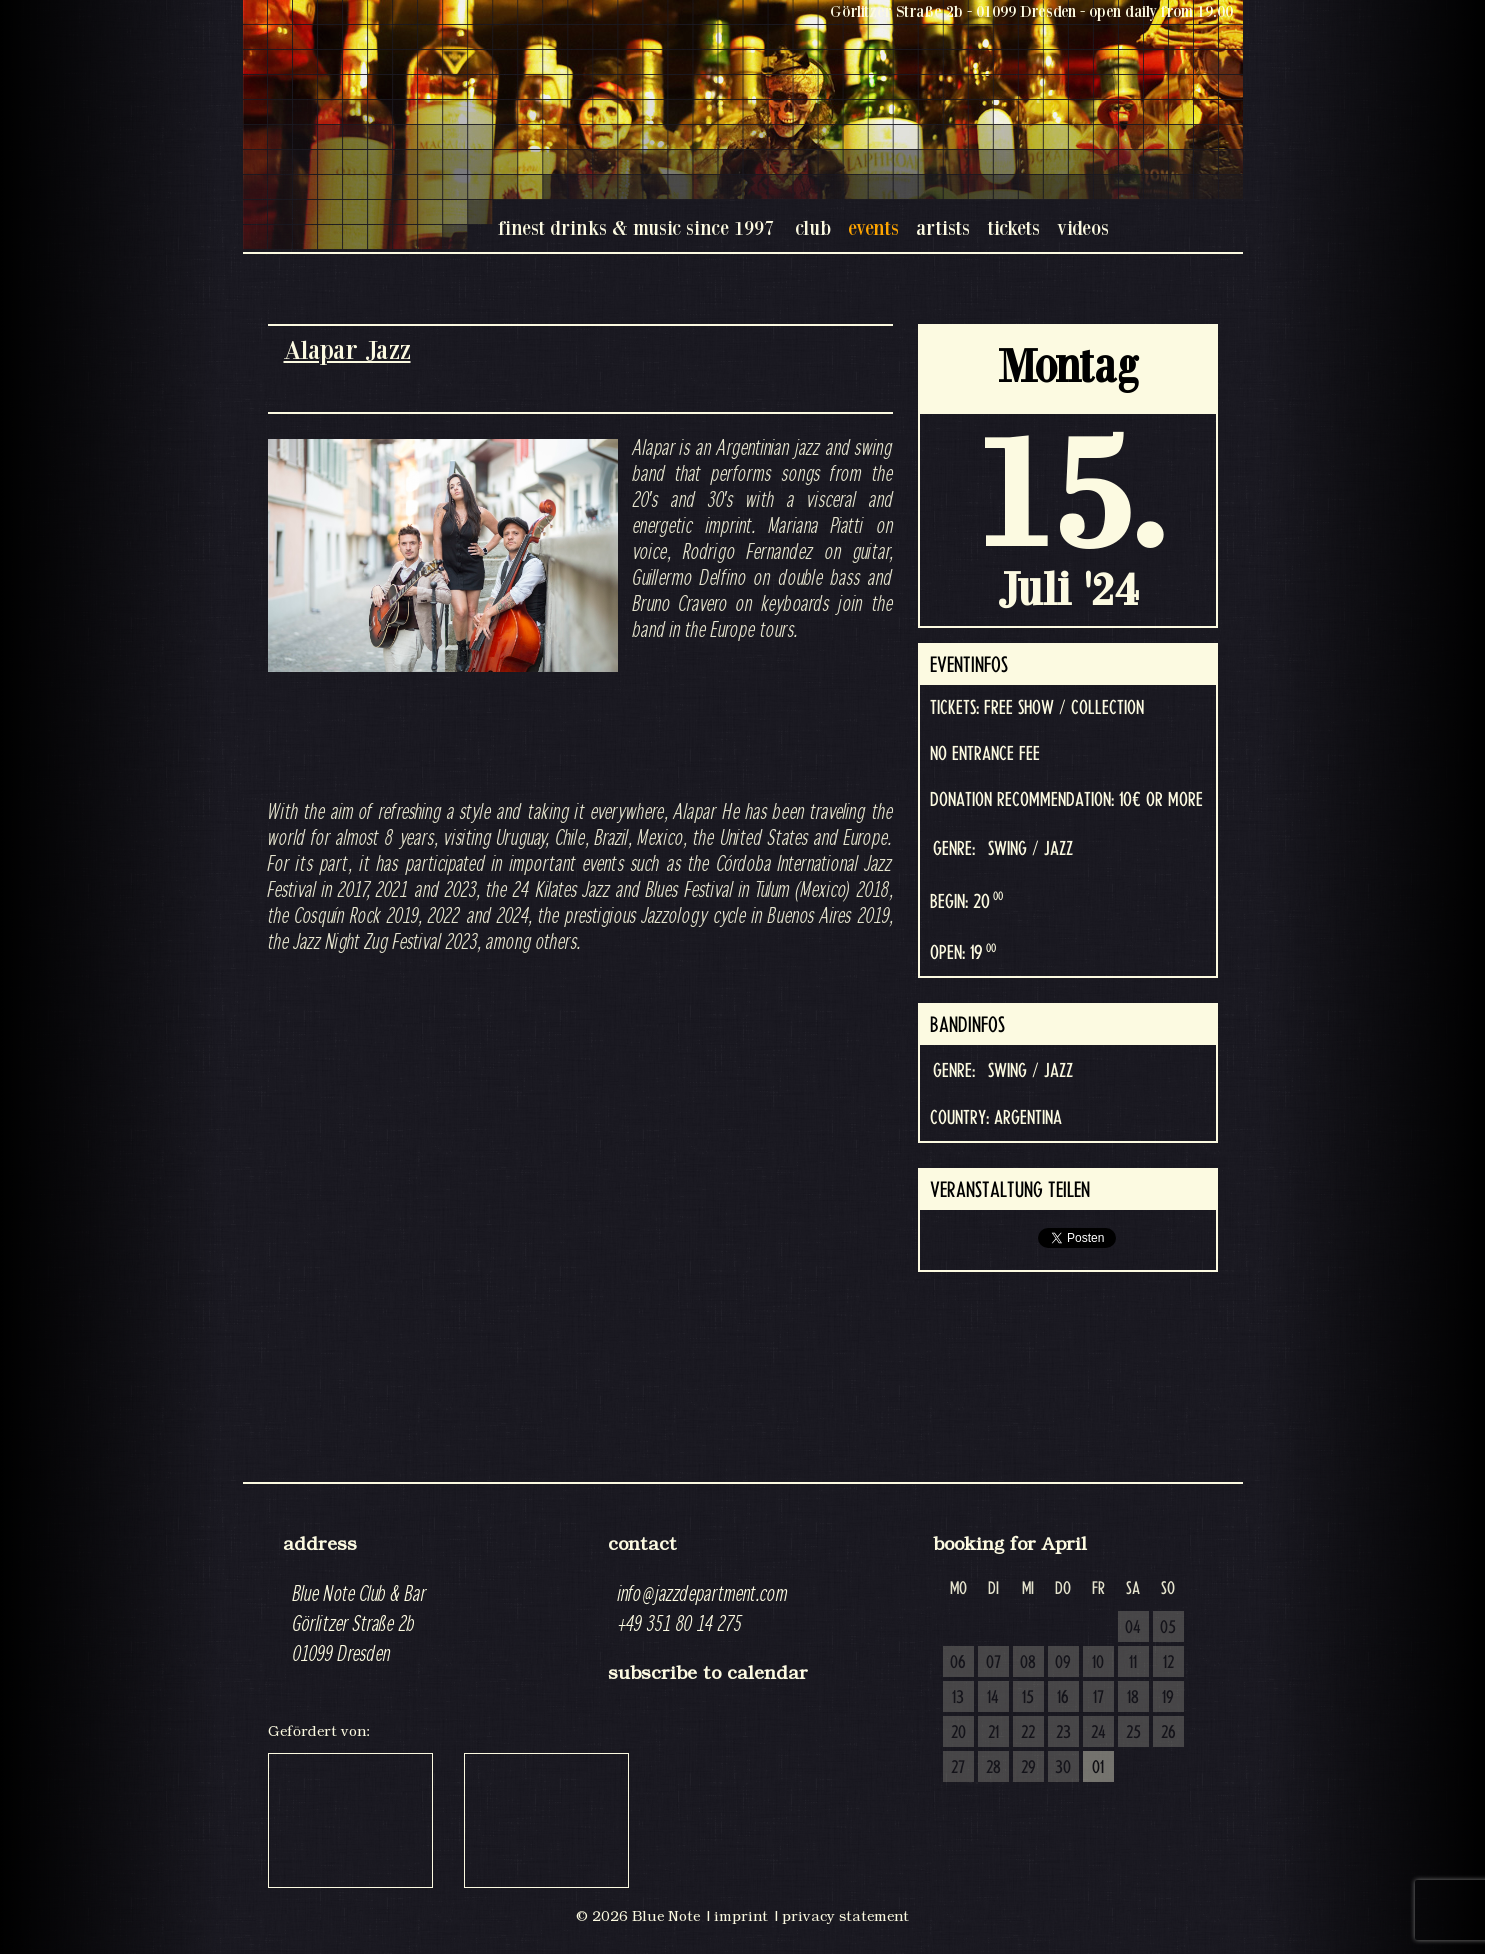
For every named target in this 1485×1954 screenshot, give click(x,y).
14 (993, 1698)
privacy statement (845, 1916)
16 (1063, 1698)
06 (958, 1663)
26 (1168, 1733)
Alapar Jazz (347, 349)
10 (1098, 1663)
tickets (1013, 227)
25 (1133, 1733)
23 (1063, 1733)
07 (993, 1663)
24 (1098, 1733)
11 (1133, 1663)
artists (943, 227)
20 (958, 1733)
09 (1063, 1663)
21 (993, 1733)
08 (1028, 1663)
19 (1168, 1698)
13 (958, 1698)
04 (1133, 1628)
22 (1028, 1733)
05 (1168, 1628)
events (873, 227)
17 (1098, 1698)
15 (1028, 1698)
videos (1083, 227)
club (813, 227)
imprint (741, 1916)
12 (1168, 1663)
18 (1133, 1698)
